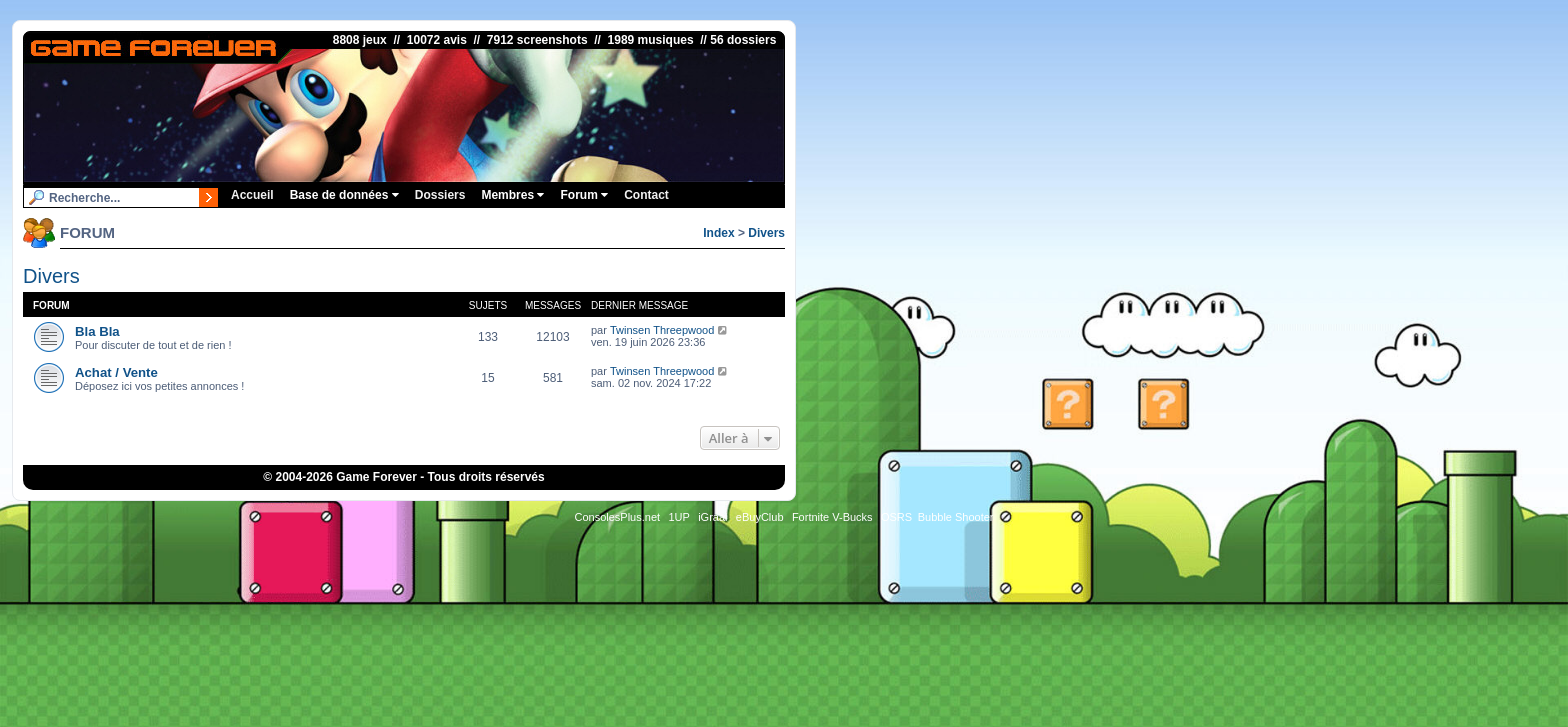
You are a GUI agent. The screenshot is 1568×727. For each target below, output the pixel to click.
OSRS (896, 517)
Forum (584, 195)
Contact (646, 195)
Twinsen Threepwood (662, 330)
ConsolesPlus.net (617, 517)
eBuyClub (760, 517)
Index (718, 233)
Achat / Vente (116, 372)
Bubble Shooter (956, 517)
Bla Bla (97, 331)
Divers (766, 233)
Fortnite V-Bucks (832, 517)
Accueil (252, 195)
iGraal (712, 517)
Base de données (344, 195)
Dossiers (440, 195)
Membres (512, 195)
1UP (678, 517)
